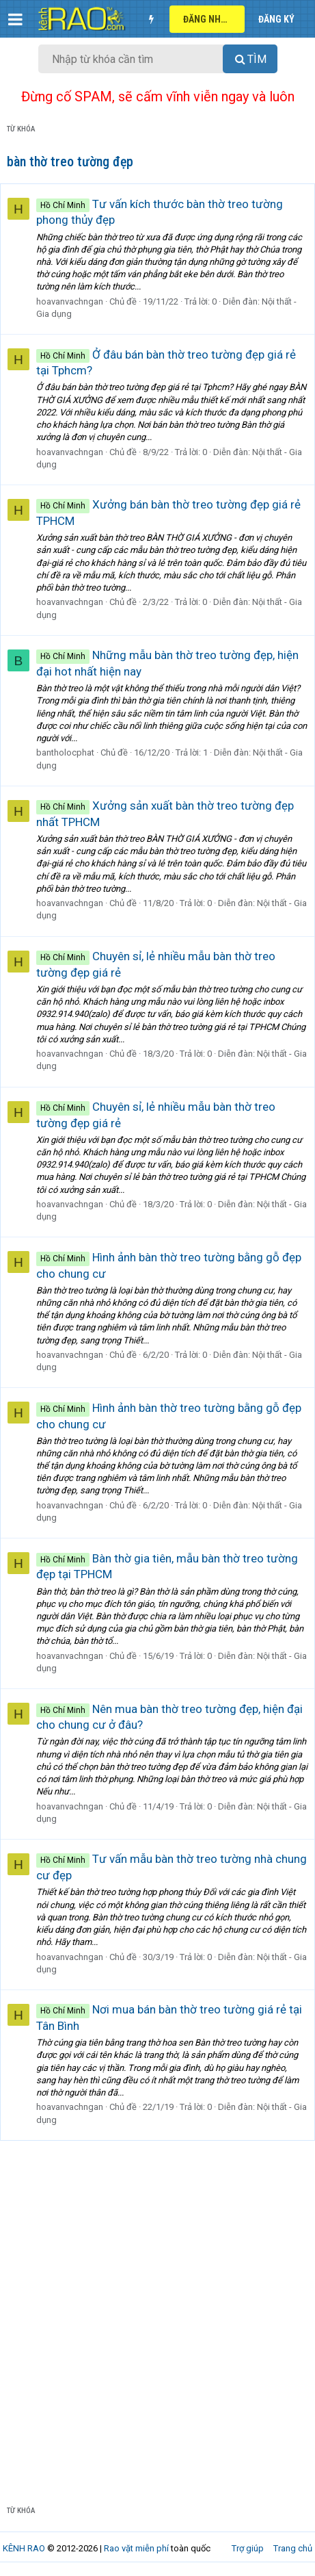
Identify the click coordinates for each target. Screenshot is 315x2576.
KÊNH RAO (24, 2548)
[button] (15, 19)
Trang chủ (292, 2548)
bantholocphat (65, 752)
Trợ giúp (248, 2548)
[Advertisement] (157, 2326)
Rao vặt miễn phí (136, 2548)
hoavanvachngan (69, 301)
